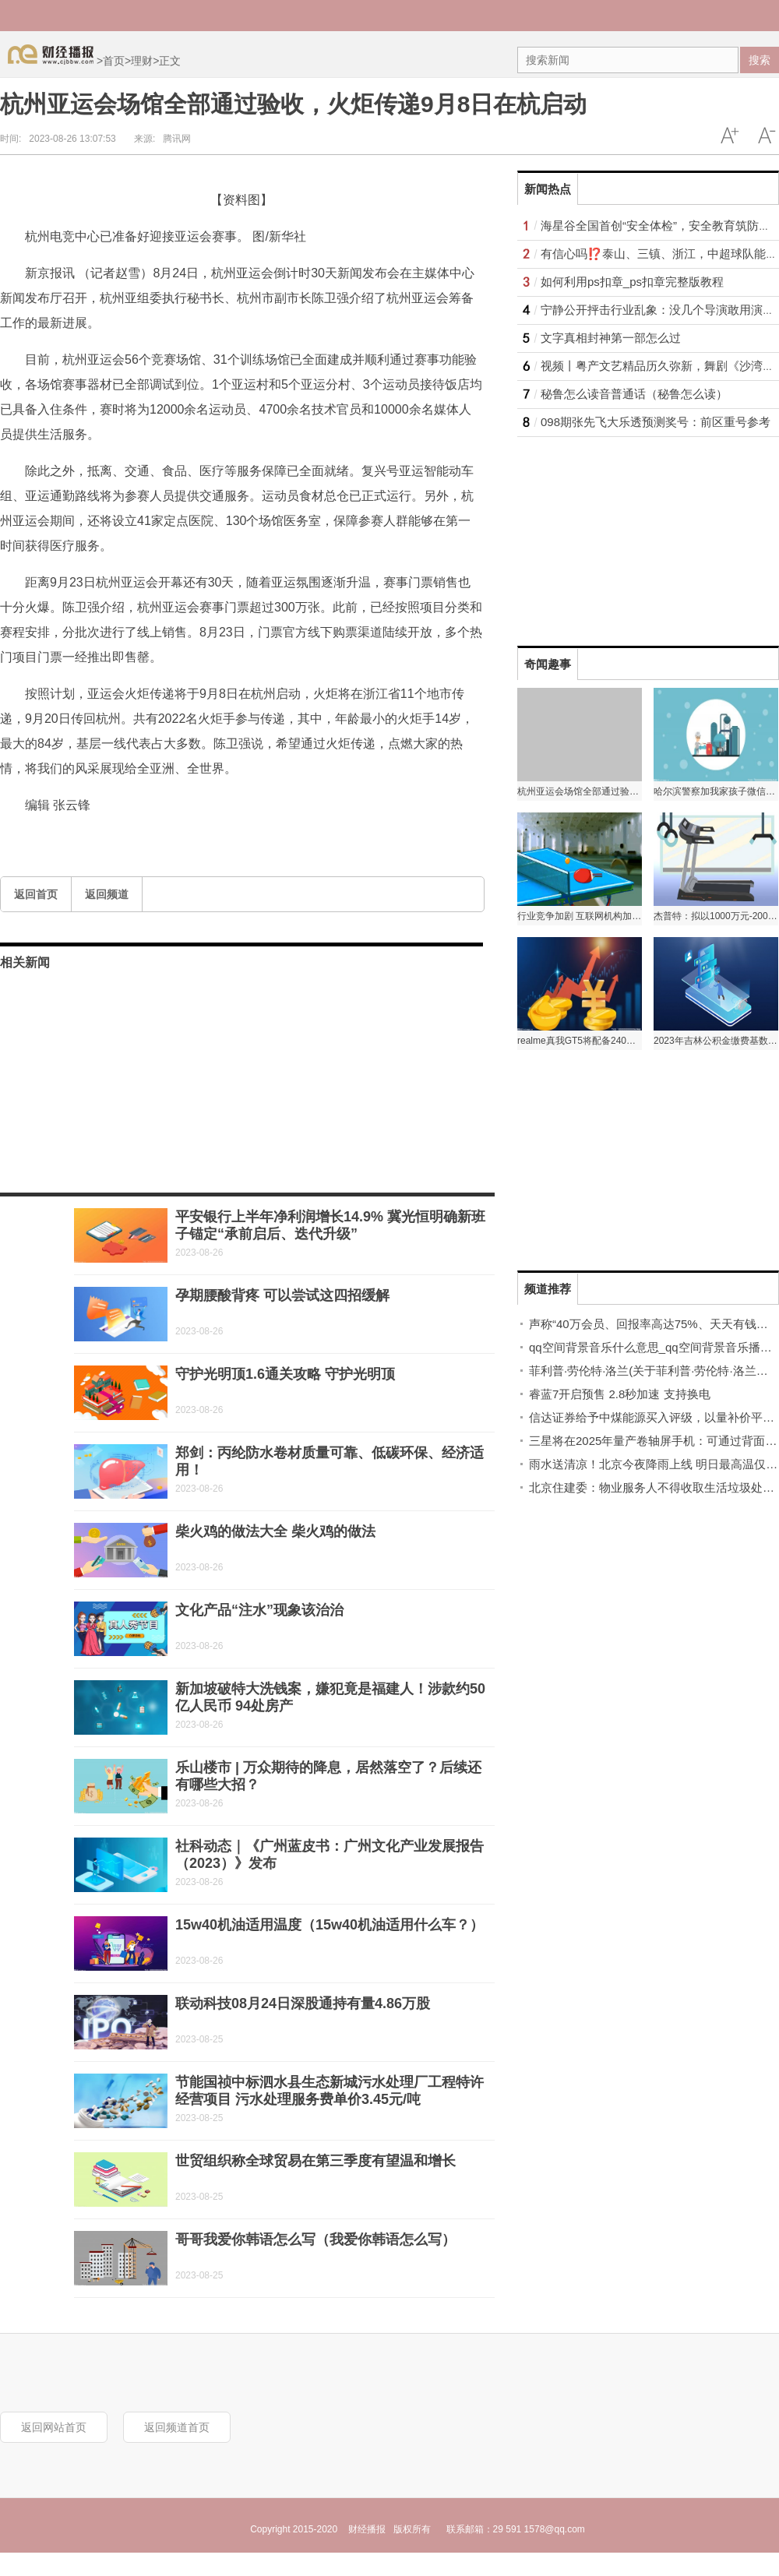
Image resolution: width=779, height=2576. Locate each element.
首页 (114, 61)
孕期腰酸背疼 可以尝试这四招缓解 (282, 1295)
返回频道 (107, 894)
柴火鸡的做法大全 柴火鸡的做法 (275, 1531)
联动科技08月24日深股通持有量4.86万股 (302, 2003)
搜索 (759, 60)
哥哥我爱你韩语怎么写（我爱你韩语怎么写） (315, 2239)
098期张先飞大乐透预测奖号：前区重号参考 (655, 421)
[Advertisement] (614, 534)
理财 (142, 61)
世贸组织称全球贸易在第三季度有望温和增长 (315, 2161)
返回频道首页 (177, 2427)
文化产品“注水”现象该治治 (259, 1610)
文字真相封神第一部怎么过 (611, 337)
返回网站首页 (53, 2427)
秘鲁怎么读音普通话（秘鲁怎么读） (634, 393)
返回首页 (36, 894)
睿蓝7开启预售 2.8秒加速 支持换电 (619, 1394)
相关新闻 (25, 962)
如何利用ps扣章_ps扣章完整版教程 (632, 281)
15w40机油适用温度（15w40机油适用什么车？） (329, 1925)
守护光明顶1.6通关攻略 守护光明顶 (285, 1374)
